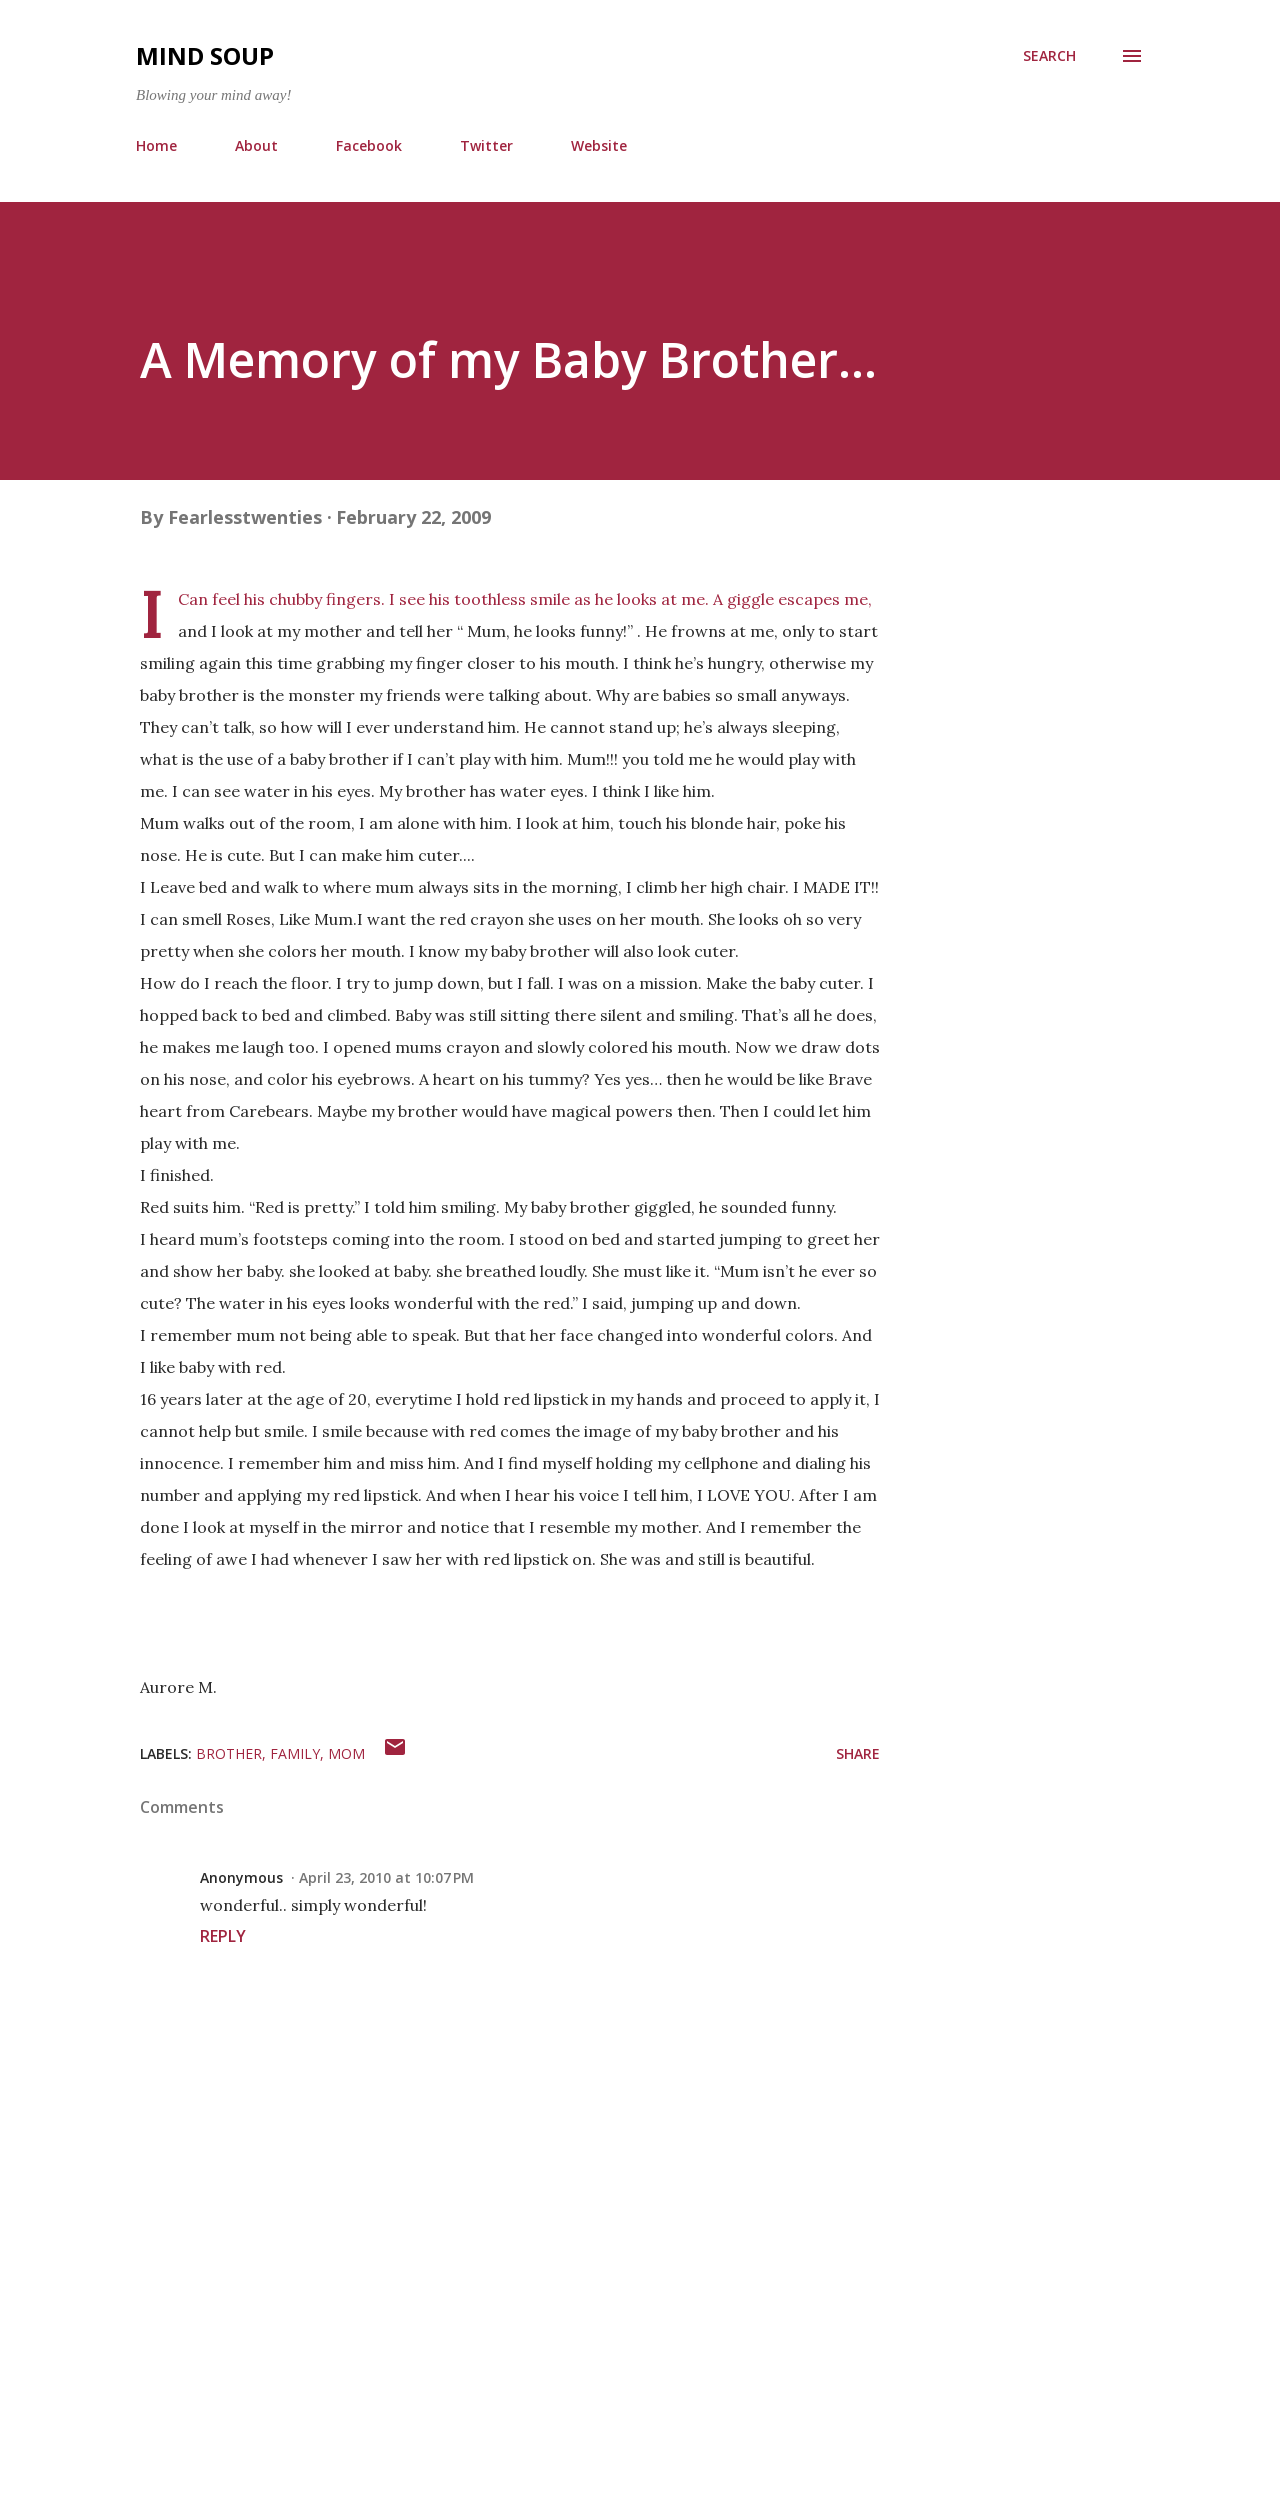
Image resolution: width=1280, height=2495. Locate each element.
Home (156, 145)
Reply (223, 1936)
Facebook (369, 145)
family (295, 1753)
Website (599, 145)
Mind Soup (205, 55)
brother (229, 1753)
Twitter (486, 145)
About (256, 145)
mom (346, 1753)
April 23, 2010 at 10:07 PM (386, 1877)
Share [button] (858, 1753)
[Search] (1049, 56)
